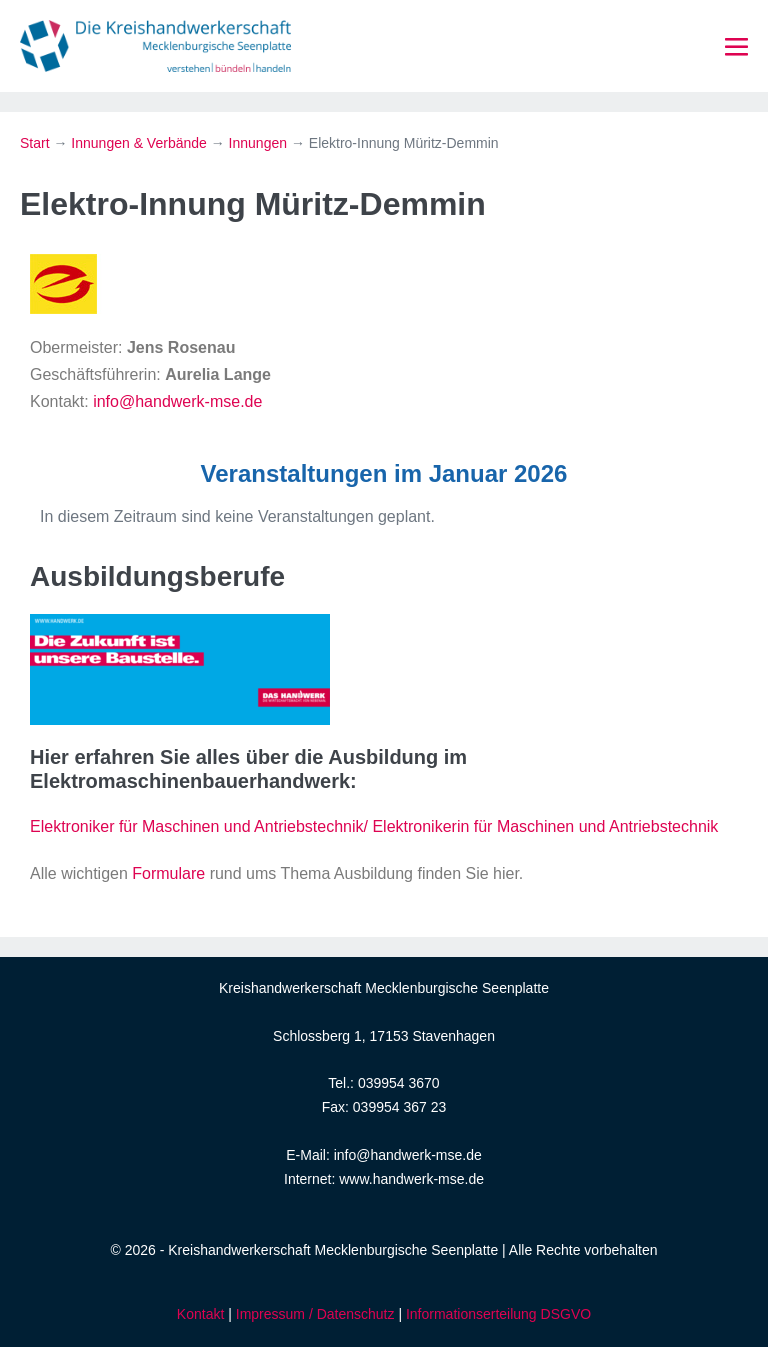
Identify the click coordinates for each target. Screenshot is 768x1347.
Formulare (168, 873)
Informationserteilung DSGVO (498, 1314)
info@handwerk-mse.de (177, 401)
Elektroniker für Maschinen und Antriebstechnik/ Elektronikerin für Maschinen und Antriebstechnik (374, 826)
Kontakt (200, 1314)
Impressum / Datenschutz (315, 1314)
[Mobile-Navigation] (736, 47)
